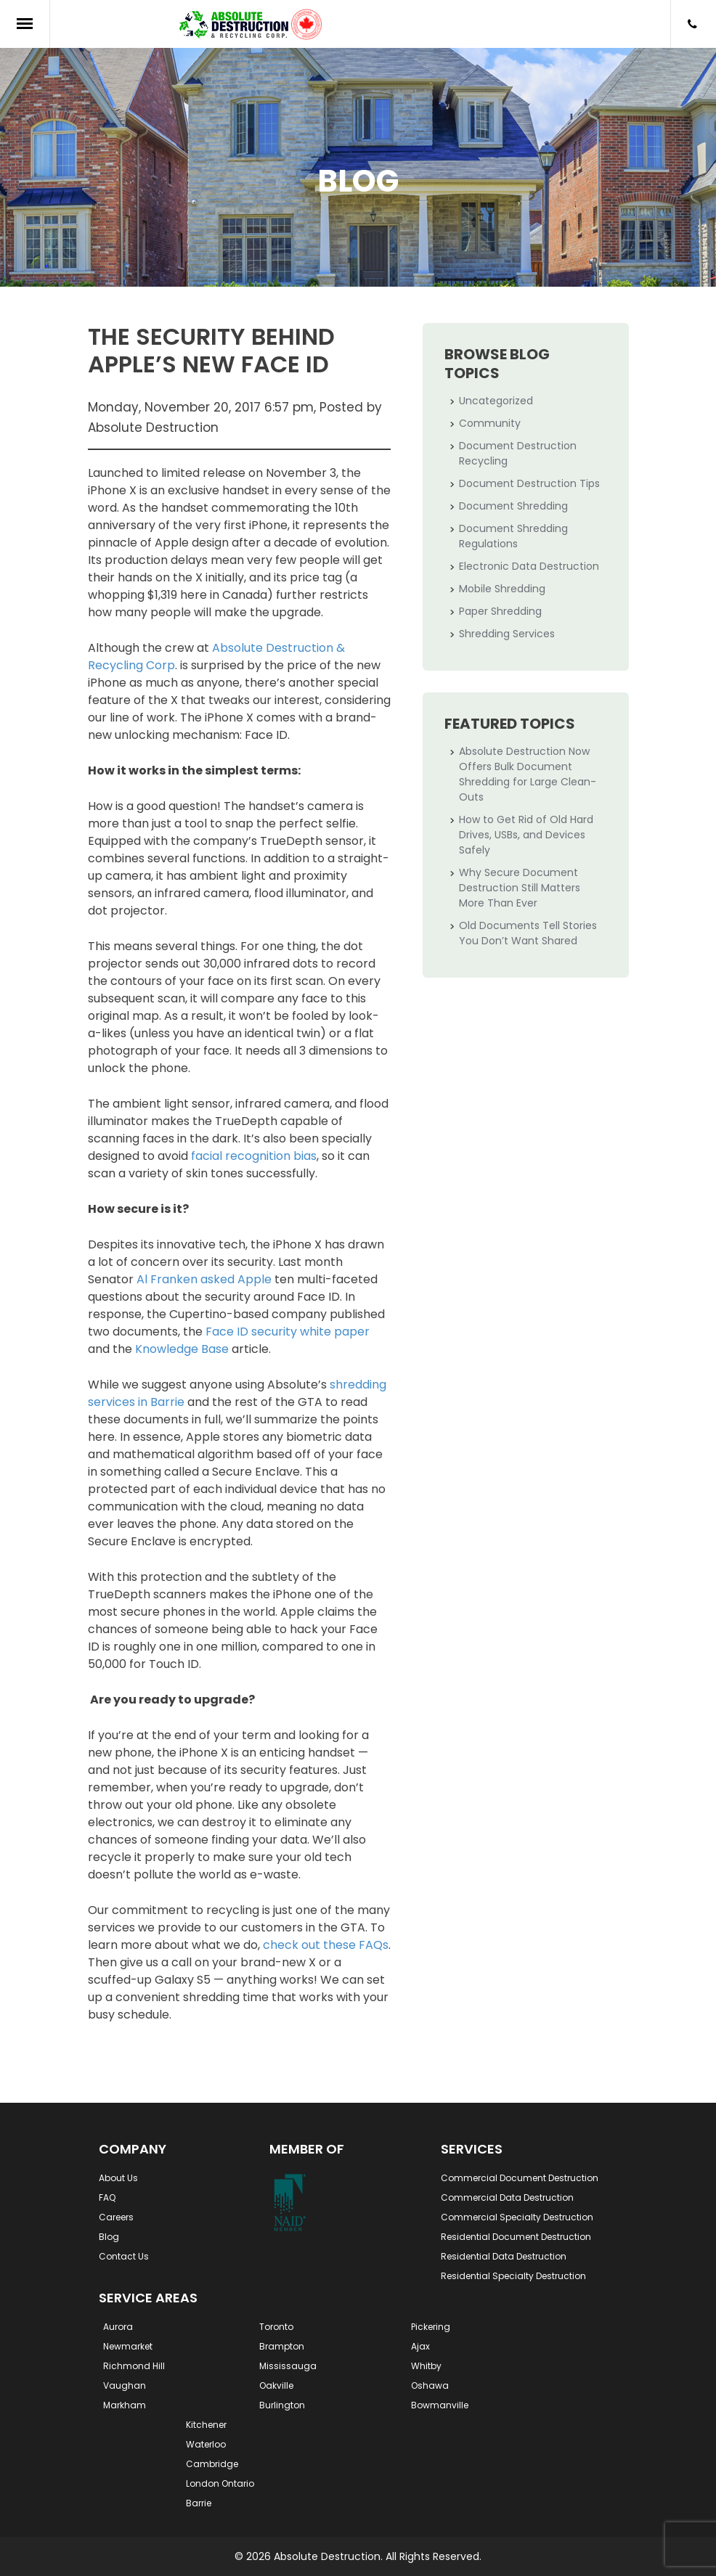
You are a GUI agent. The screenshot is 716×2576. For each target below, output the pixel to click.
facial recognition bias (254, 1156)
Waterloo (206, 2444)
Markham (124, 2405)
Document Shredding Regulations (513, 536)
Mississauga (288, 2366)
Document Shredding (513, 506)
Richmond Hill (134, 2366)
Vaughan (124, 2385)
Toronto (276, 2327)
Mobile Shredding (502, 588)
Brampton (281, 2346)
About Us (118, 2178)
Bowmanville (439, 2405)
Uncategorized (496, 400)
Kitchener (206, 2424)
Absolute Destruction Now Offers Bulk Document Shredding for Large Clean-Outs (527, 774)
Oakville (276, 2385)
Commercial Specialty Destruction (517, 2217)
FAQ (107, 2197)
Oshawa (430, 2385)
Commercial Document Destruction (519, 2178)
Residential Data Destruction (503, 2256)
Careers (116, 2217)
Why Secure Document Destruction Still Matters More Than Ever (519, 887)
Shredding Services (507, 633)
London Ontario (220, 2483)
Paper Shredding (500, 611)
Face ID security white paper (288, 1331)
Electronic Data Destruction (529, 566)
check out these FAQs (325, 1945)
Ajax (420, 2346)
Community (490, 423)
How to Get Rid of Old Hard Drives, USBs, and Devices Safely (526, 834)
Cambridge (212, 2464)
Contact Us (124, 2256)
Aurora (118, 2327)
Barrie (198, 2503)
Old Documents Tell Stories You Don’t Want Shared (528, 933)
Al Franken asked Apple (204, 1279)
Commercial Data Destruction (507, 2197)
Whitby (426, 2366)
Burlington (282, 2405)
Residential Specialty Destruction (513, 2276)
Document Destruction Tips (529, 483)
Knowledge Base (182, 1349)
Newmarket (127, 2346)
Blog (109, 2237)
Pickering (430, 2327)
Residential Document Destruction (516, 2237)
